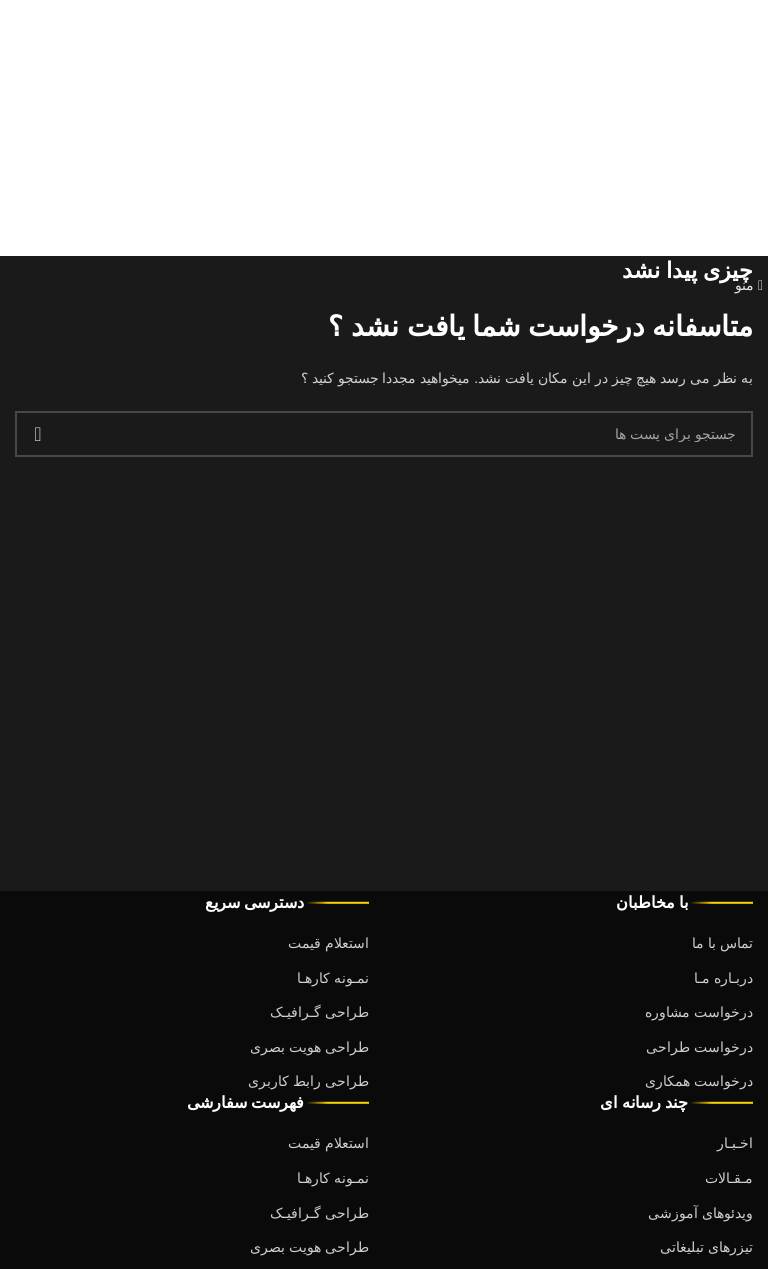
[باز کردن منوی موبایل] (749, 285)
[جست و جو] (384, 434)
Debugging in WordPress (522, 90)
